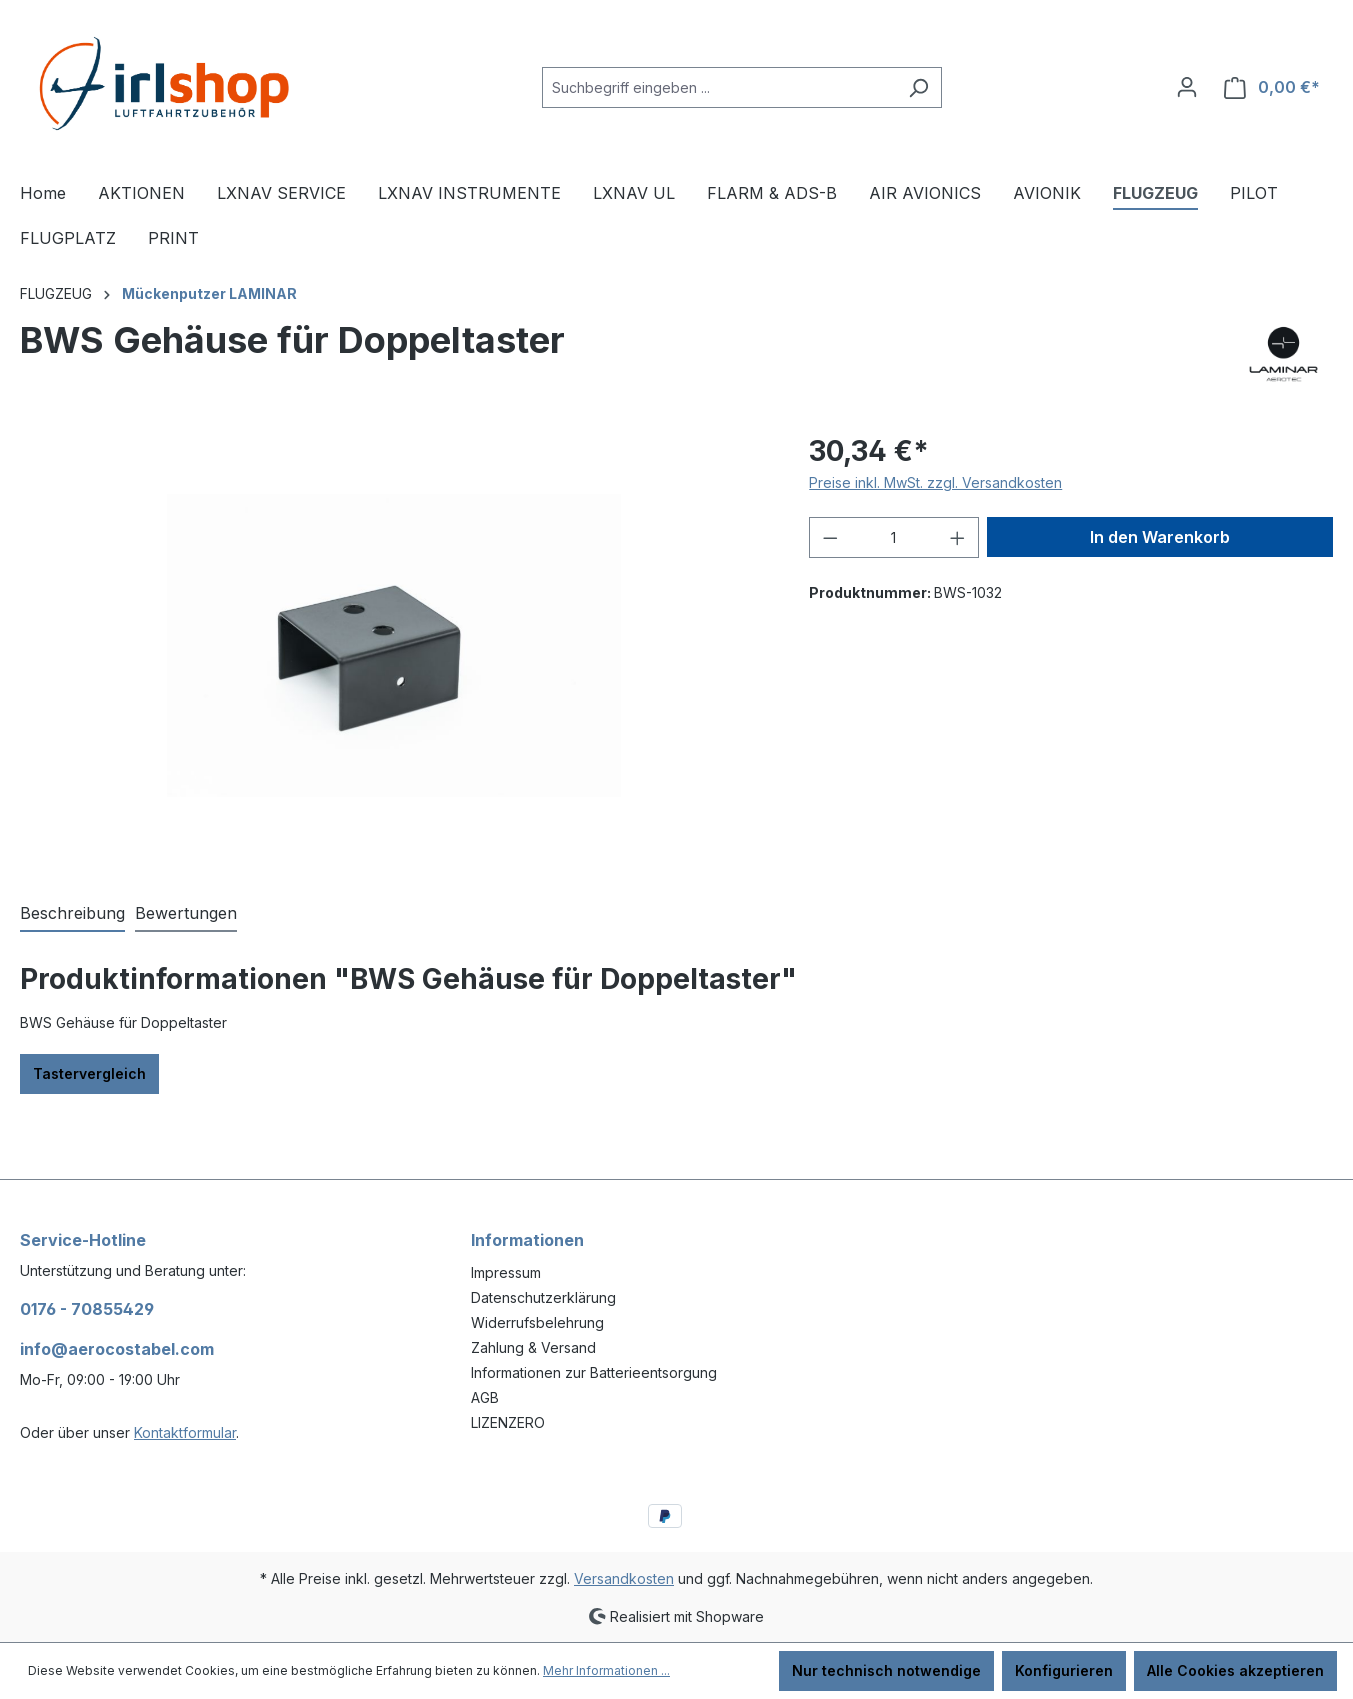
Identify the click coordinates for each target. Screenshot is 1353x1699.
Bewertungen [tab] (186, 913)
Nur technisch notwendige (886, 1670)
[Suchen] (918, 87)
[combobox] (719, 87)
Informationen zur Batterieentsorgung (594, 1372)
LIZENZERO (508, 1422)
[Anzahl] (894, 537)
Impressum (506, 1272)
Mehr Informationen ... (606, 1670)
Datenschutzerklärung (543, 1297)
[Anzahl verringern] (830, 537)
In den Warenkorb (1160, 537)
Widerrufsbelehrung (537, 1322)
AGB (485, 1397)
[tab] (72, 914)
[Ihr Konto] (1187, 87)
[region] (394, 645)
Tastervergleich (89, 1073)
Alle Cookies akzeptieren (1235, 1670)
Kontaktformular (185, 1432)
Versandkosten (624, 1578)
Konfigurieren (1064, 1670)
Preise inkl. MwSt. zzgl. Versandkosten (935, 482)
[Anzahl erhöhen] (958, 537)
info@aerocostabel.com (117, 1349)
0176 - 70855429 (87, 1309)
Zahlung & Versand (533, 1347)
